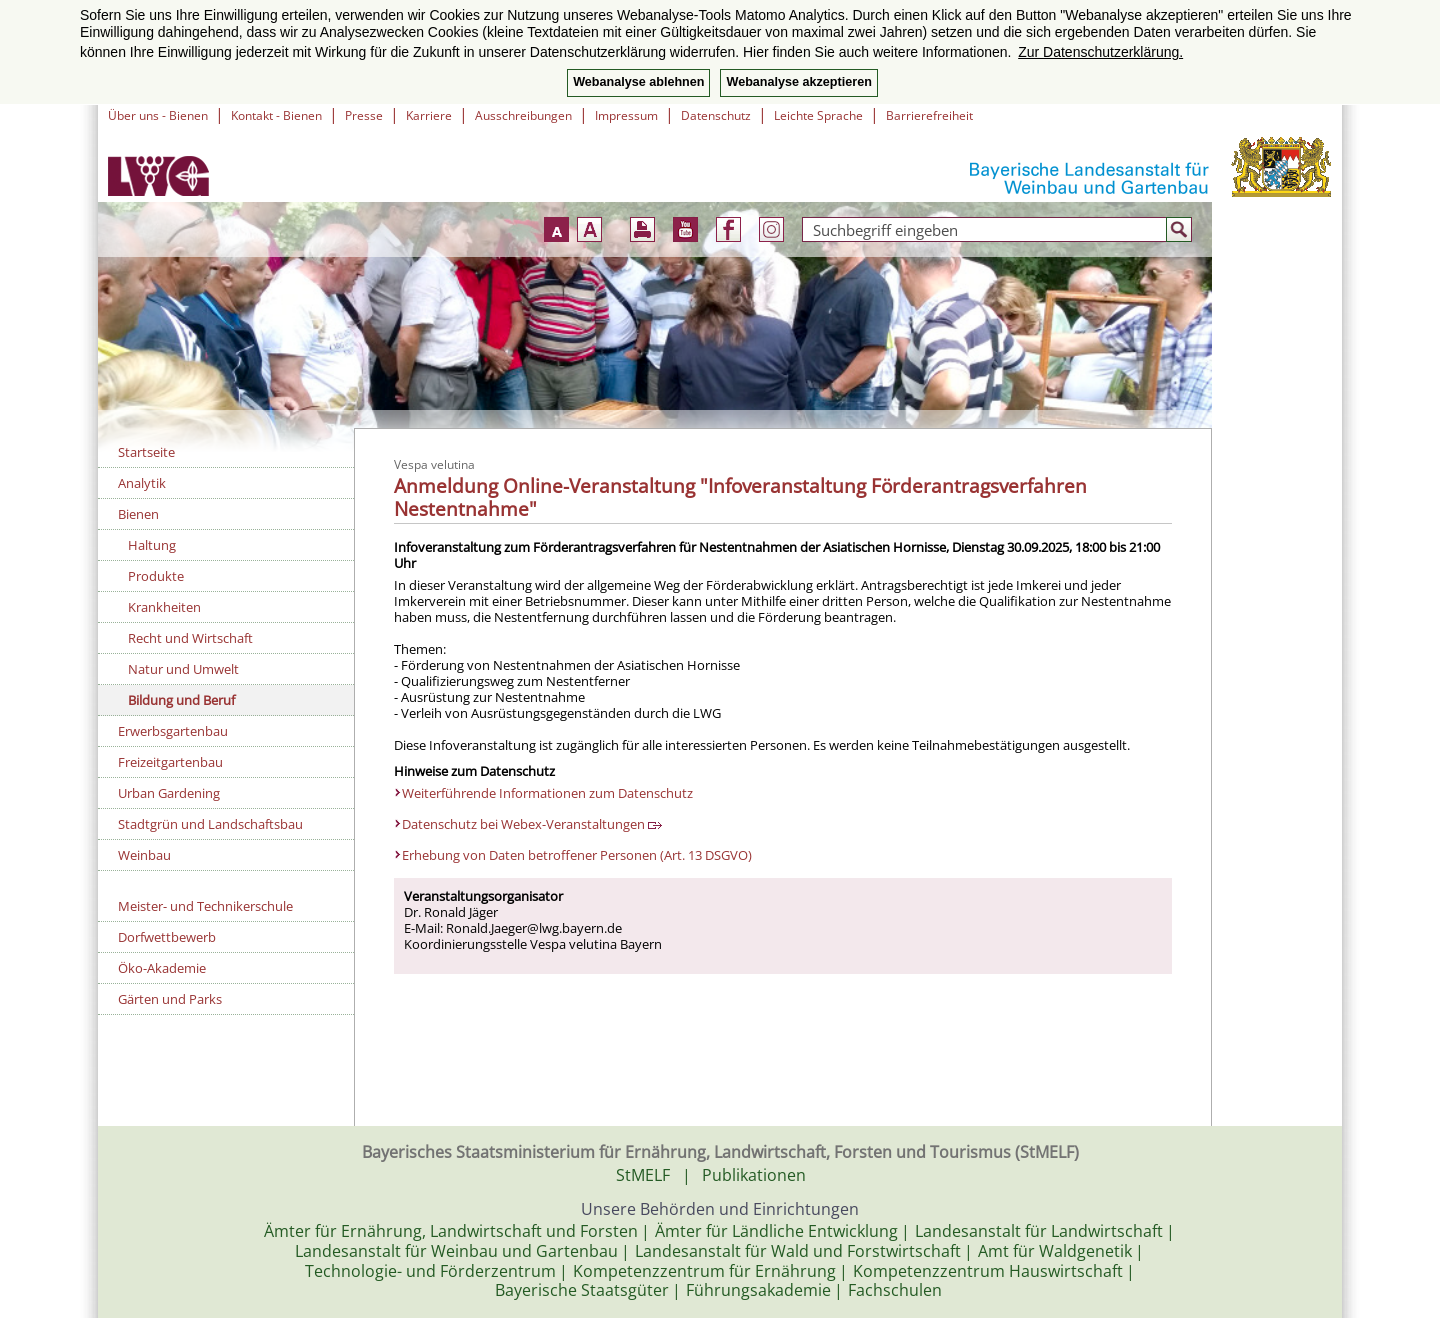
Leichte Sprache (818, 115)
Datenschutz (716, 115)
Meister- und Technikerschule (205, 906)
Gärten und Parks (170, 999)
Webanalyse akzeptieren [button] (798, 82)
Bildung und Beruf (181, 700)
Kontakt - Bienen (276, 115)
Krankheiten (164, 607)
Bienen (138, 514)
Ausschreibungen (523, 115)
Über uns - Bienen (158, 115)
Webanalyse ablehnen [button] (638, 82)
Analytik (142, 483)
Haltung (152, 545)
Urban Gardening (169, 793)
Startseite (146, 452)
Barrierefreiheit (929, 115)
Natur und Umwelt (183, 669)
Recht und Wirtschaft (190, 638)
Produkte (156, 576)
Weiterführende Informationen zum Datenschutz (547, 793)
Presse (364, 115)
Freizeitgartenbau (170, 762)
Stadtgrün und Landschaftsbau (210, 824)
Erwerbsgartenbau (173, 731)
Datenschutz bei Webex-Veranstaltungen (532, 824)
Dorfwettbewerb (167, 937)
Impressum (626, 115)
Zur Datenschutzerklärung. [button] (1100, 52)
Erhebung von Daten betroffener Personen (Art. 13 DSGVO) (577, 855)
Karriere (429, 115)
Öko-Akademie (162, 968)
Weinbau (144, 855)
